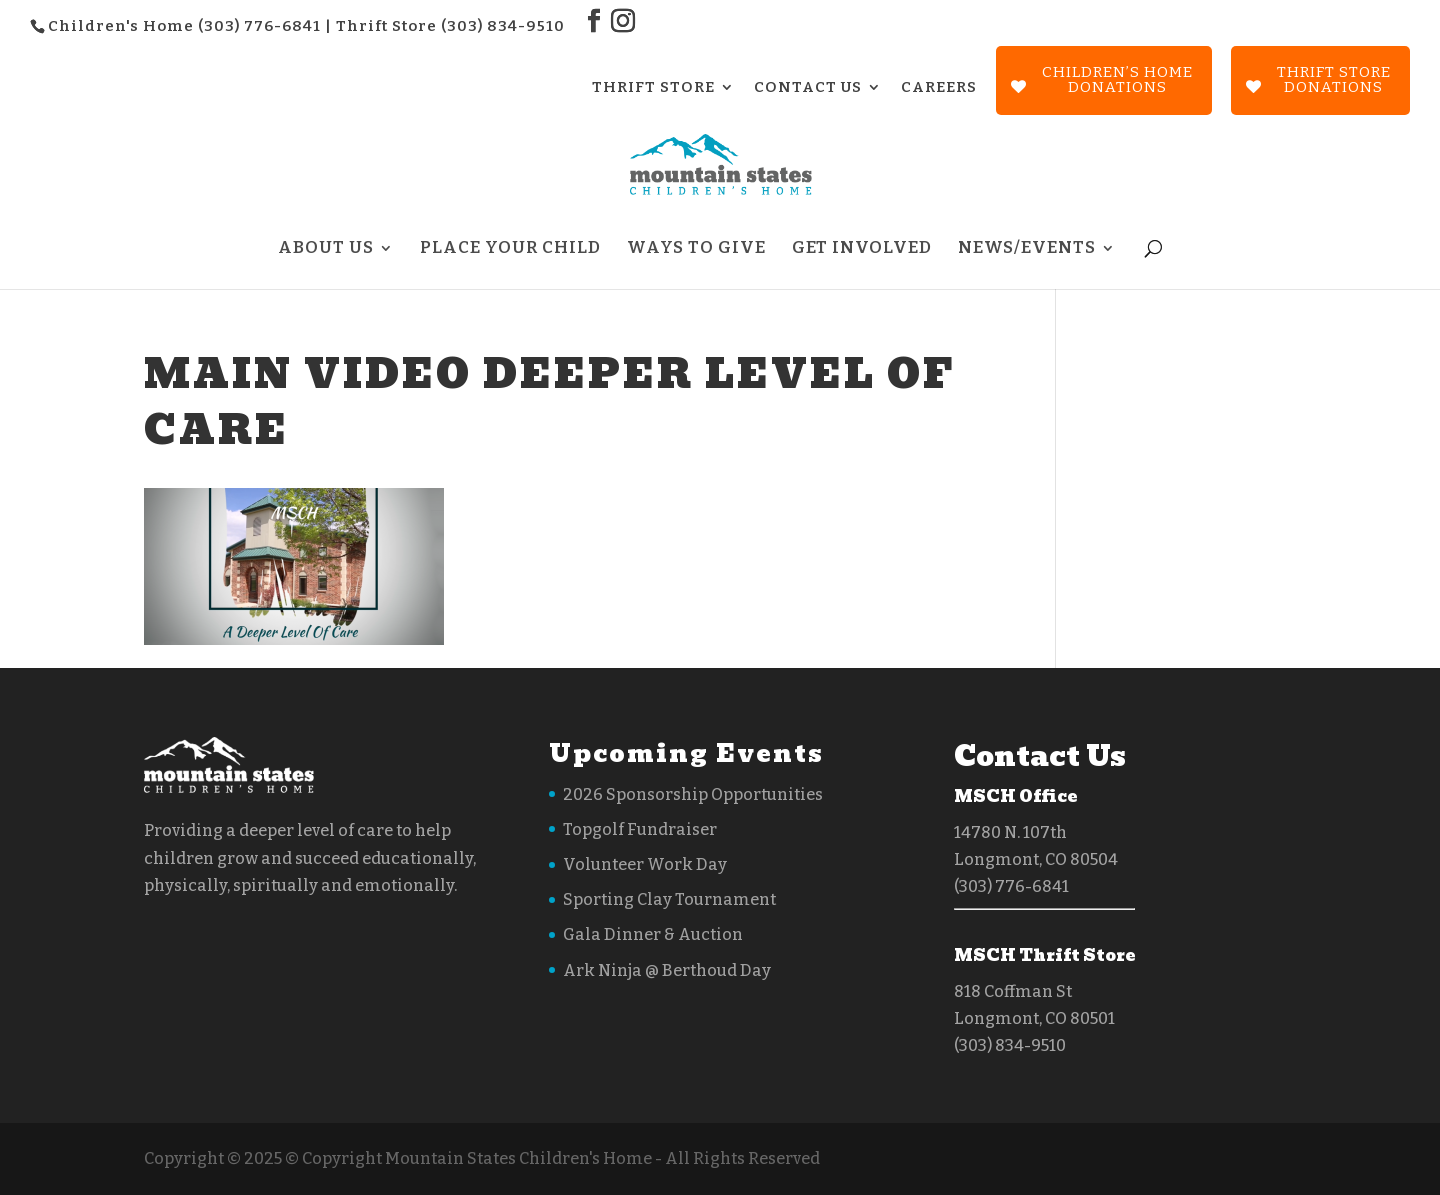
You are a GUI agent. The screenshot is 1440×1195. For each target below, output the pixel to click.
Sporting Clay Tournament (669, 899)
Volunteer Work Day (645, 864)
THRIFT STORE (653, 88)
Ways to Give (696, 249)
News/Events (1027, 249)
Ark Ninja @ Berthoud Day (667, 970)
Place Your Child (510, 249)
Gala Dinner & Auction (653, 934)
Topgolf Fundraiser (640, 829)
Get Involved (862, 249)
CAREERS (939, 88)
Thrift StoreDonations (1334, 79)
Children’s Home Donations (1117, 79)
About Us (326, 249)
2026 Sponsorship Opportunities (693, 794)
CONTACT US (808, 88)
